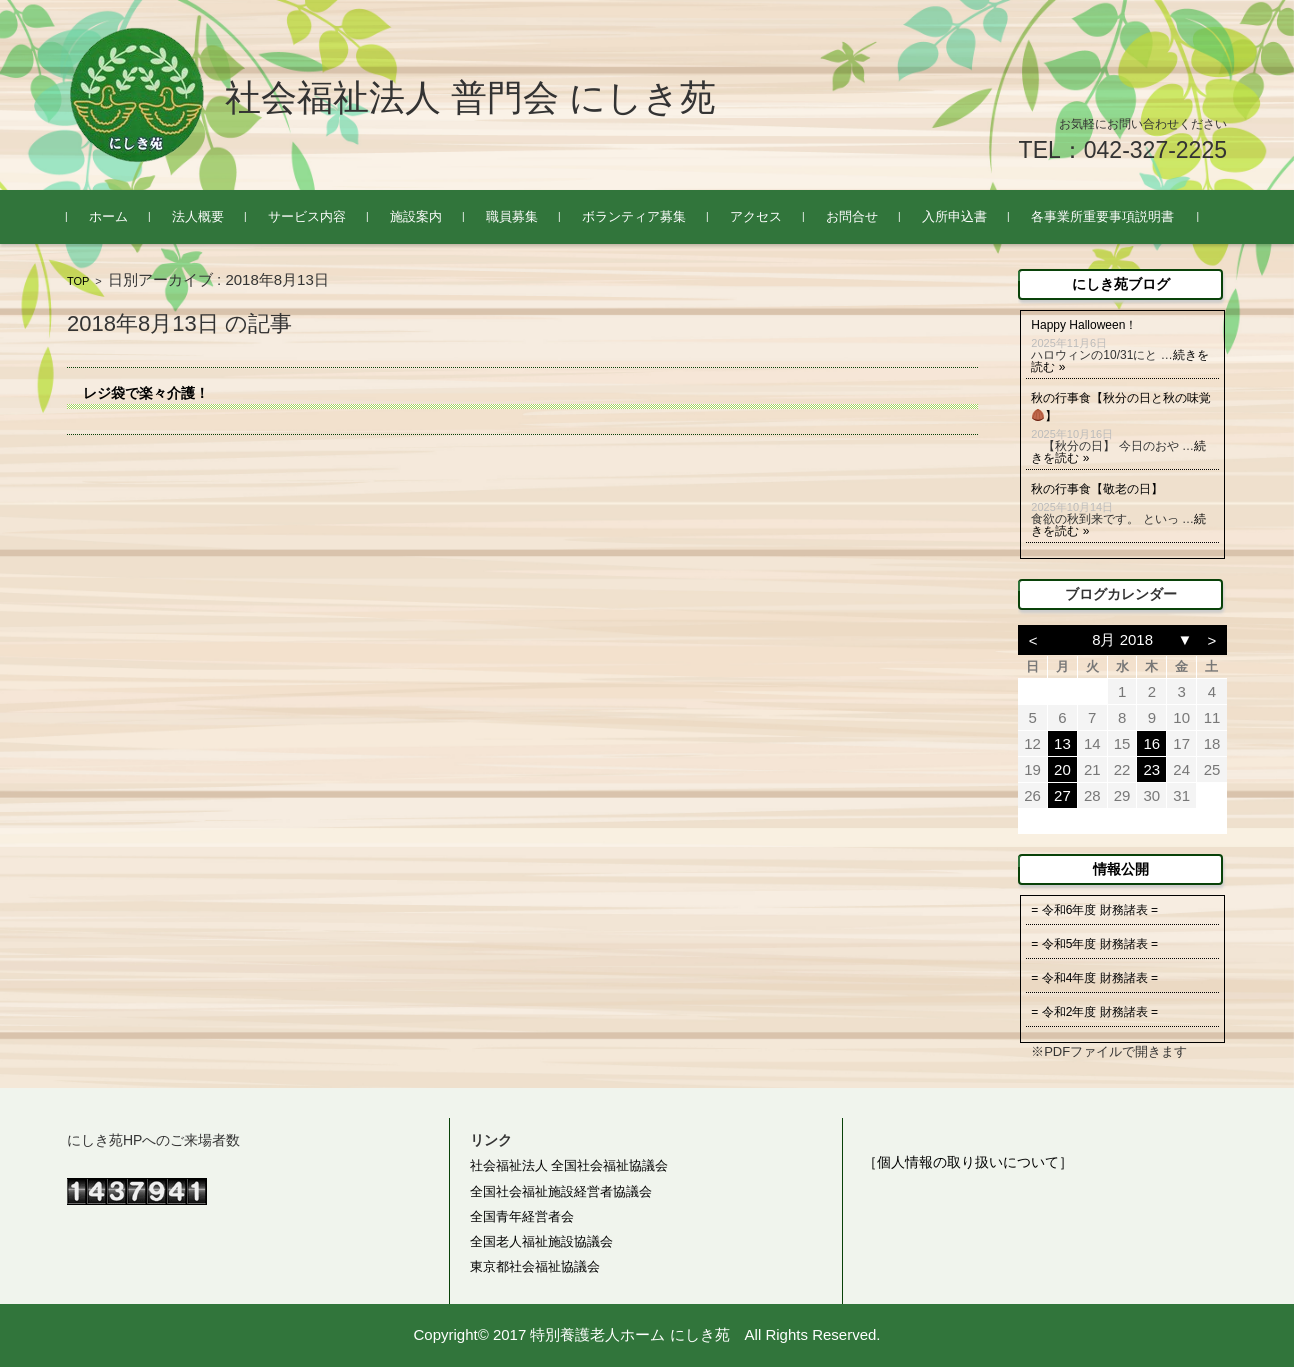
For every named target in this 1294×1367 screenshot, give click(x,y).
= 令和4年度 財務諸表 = (1094, 978)
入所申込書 (954, 216)
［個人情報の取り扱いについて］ (968, 1162)
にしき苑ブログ (1121, 284)
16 (1152, 743)
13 (1062, 743)
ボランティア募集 (634, 216)
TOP (78, 281)
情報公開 (1121, 869)
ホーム (108, 216)
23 (1152, 769)
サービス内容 (307, 216)
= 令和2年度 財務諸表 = (1094, 1012)
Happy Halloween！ (1084, 325)
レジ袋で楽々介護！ (146, 393)
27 (1062, 795)
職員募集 (512, 216)
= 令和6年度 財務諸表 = (1094, 910)
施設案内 (416, 216)
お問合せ (852, 216)
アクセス (756, 216)
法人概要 (198, 216)
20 (1062, 769)
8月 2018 (1122, 639)
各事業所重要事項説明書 (1102, 216)
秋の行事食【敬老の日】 (1097, 489)
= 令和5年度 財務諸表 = (1094, 944)
